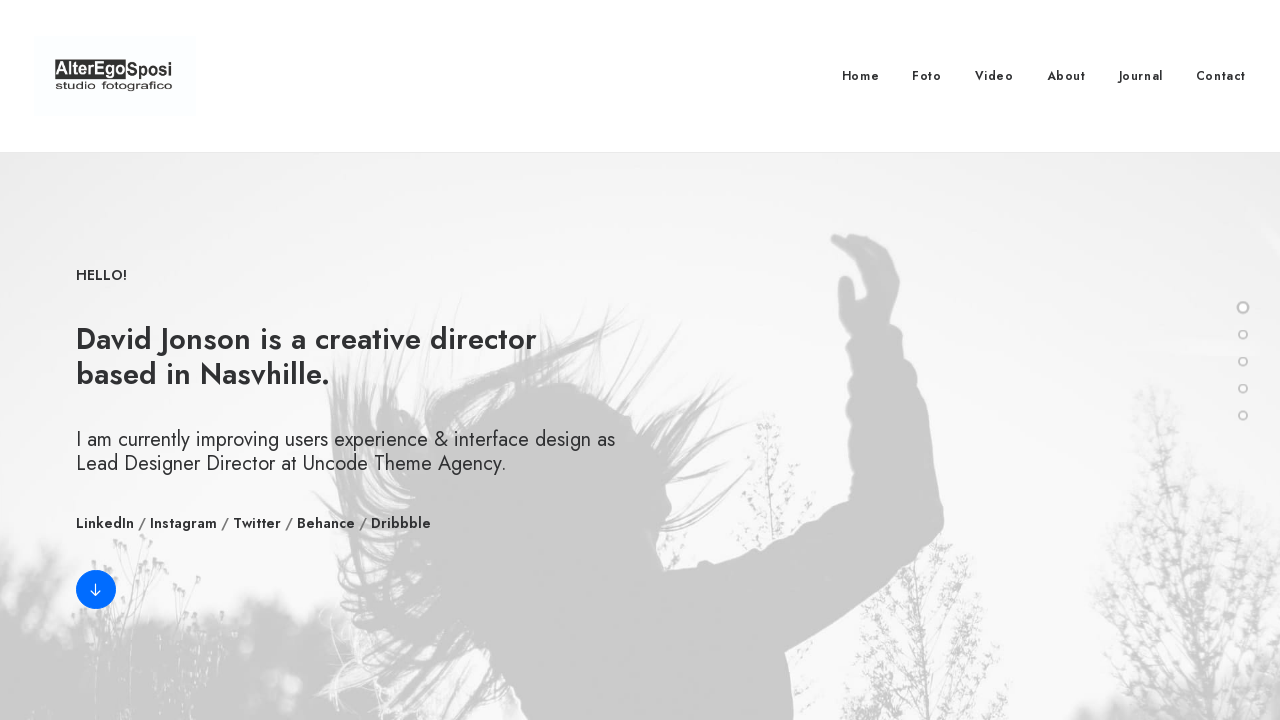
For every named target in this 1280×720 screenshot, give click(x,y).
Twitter (257, 523)
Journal (1141, 76)
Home (860, 76)
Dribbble (401, 523)
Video (994, 76)
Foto (926, 76)
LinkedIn (105, 523)
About (1066, 76)
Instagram (183, 523)
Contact (1221, 76)
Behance (326, 523)
